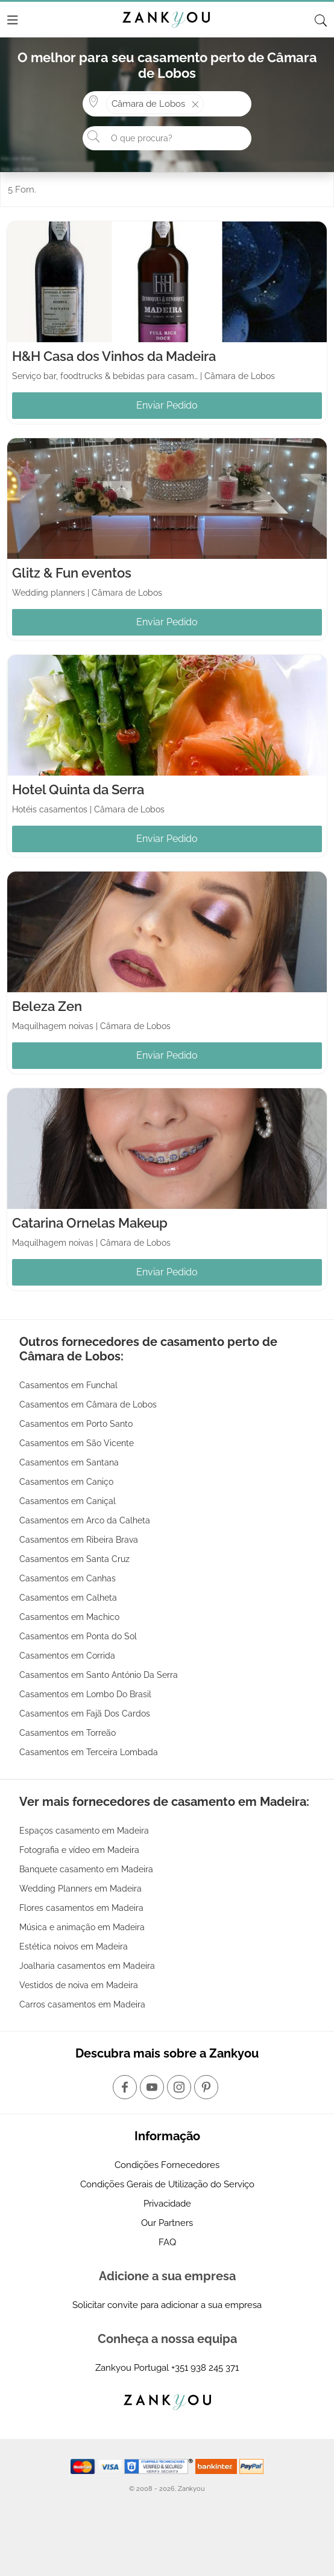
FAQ (167, 2242)
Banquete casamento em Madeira (86, 1869)
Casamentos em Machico (69, 1617)
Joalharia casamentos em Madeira (87, 1966)
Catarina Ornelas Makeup (90, 1223)
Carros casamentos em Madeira (82, 2004)
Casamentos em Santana (69, 1462)
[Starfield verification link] (159, 2465)
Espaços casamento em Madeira (84, 1830)
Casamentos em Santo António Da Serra (98, 1675)
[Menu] (12, 20)
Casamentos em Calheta (68, 1597)
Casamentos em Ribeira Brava (78, 1540)
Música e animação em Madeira (82, 1927)
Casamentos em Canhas (67, 1578)
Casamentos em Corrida (67, 1655)
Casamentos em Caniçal (67, 1501)
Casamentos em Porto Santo (76, 1424)
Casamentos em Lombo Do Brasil (85, 1694)
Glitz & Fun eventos (71, 573)
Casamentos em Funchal (68, 1385)
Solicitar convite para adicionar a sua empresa (167, 2305)
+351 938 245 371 (205, 2367)
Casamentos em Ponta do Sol (78, 1636)
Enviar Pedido (167, 405)
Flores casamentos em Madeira (81, 1908)
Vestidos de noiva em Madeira (78, 1985)
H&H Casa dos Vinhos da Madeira (114, 356)
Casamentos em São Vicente (76, 1443)
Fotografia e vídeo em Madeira (79, 1850)
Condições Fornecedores (167, 2165)
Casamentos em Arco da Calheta (84, 1520)
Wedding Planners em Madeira (80, 1888)
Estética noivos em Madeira (73, 1946)
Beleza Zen (47, 1006)
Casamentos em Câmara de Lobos (88, 1404)
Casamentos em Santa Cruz (74, 1559)
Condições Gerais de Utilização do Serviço (167, 2184)
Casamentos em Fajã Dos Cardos (84, 1713)
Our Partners (167, 2222)
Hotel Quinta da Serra (78, 789)
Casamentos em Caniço (66, 1482)
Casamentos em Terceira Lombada (88, 1752)
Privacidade (167, 2203)
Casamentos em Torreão (67, 1733)
